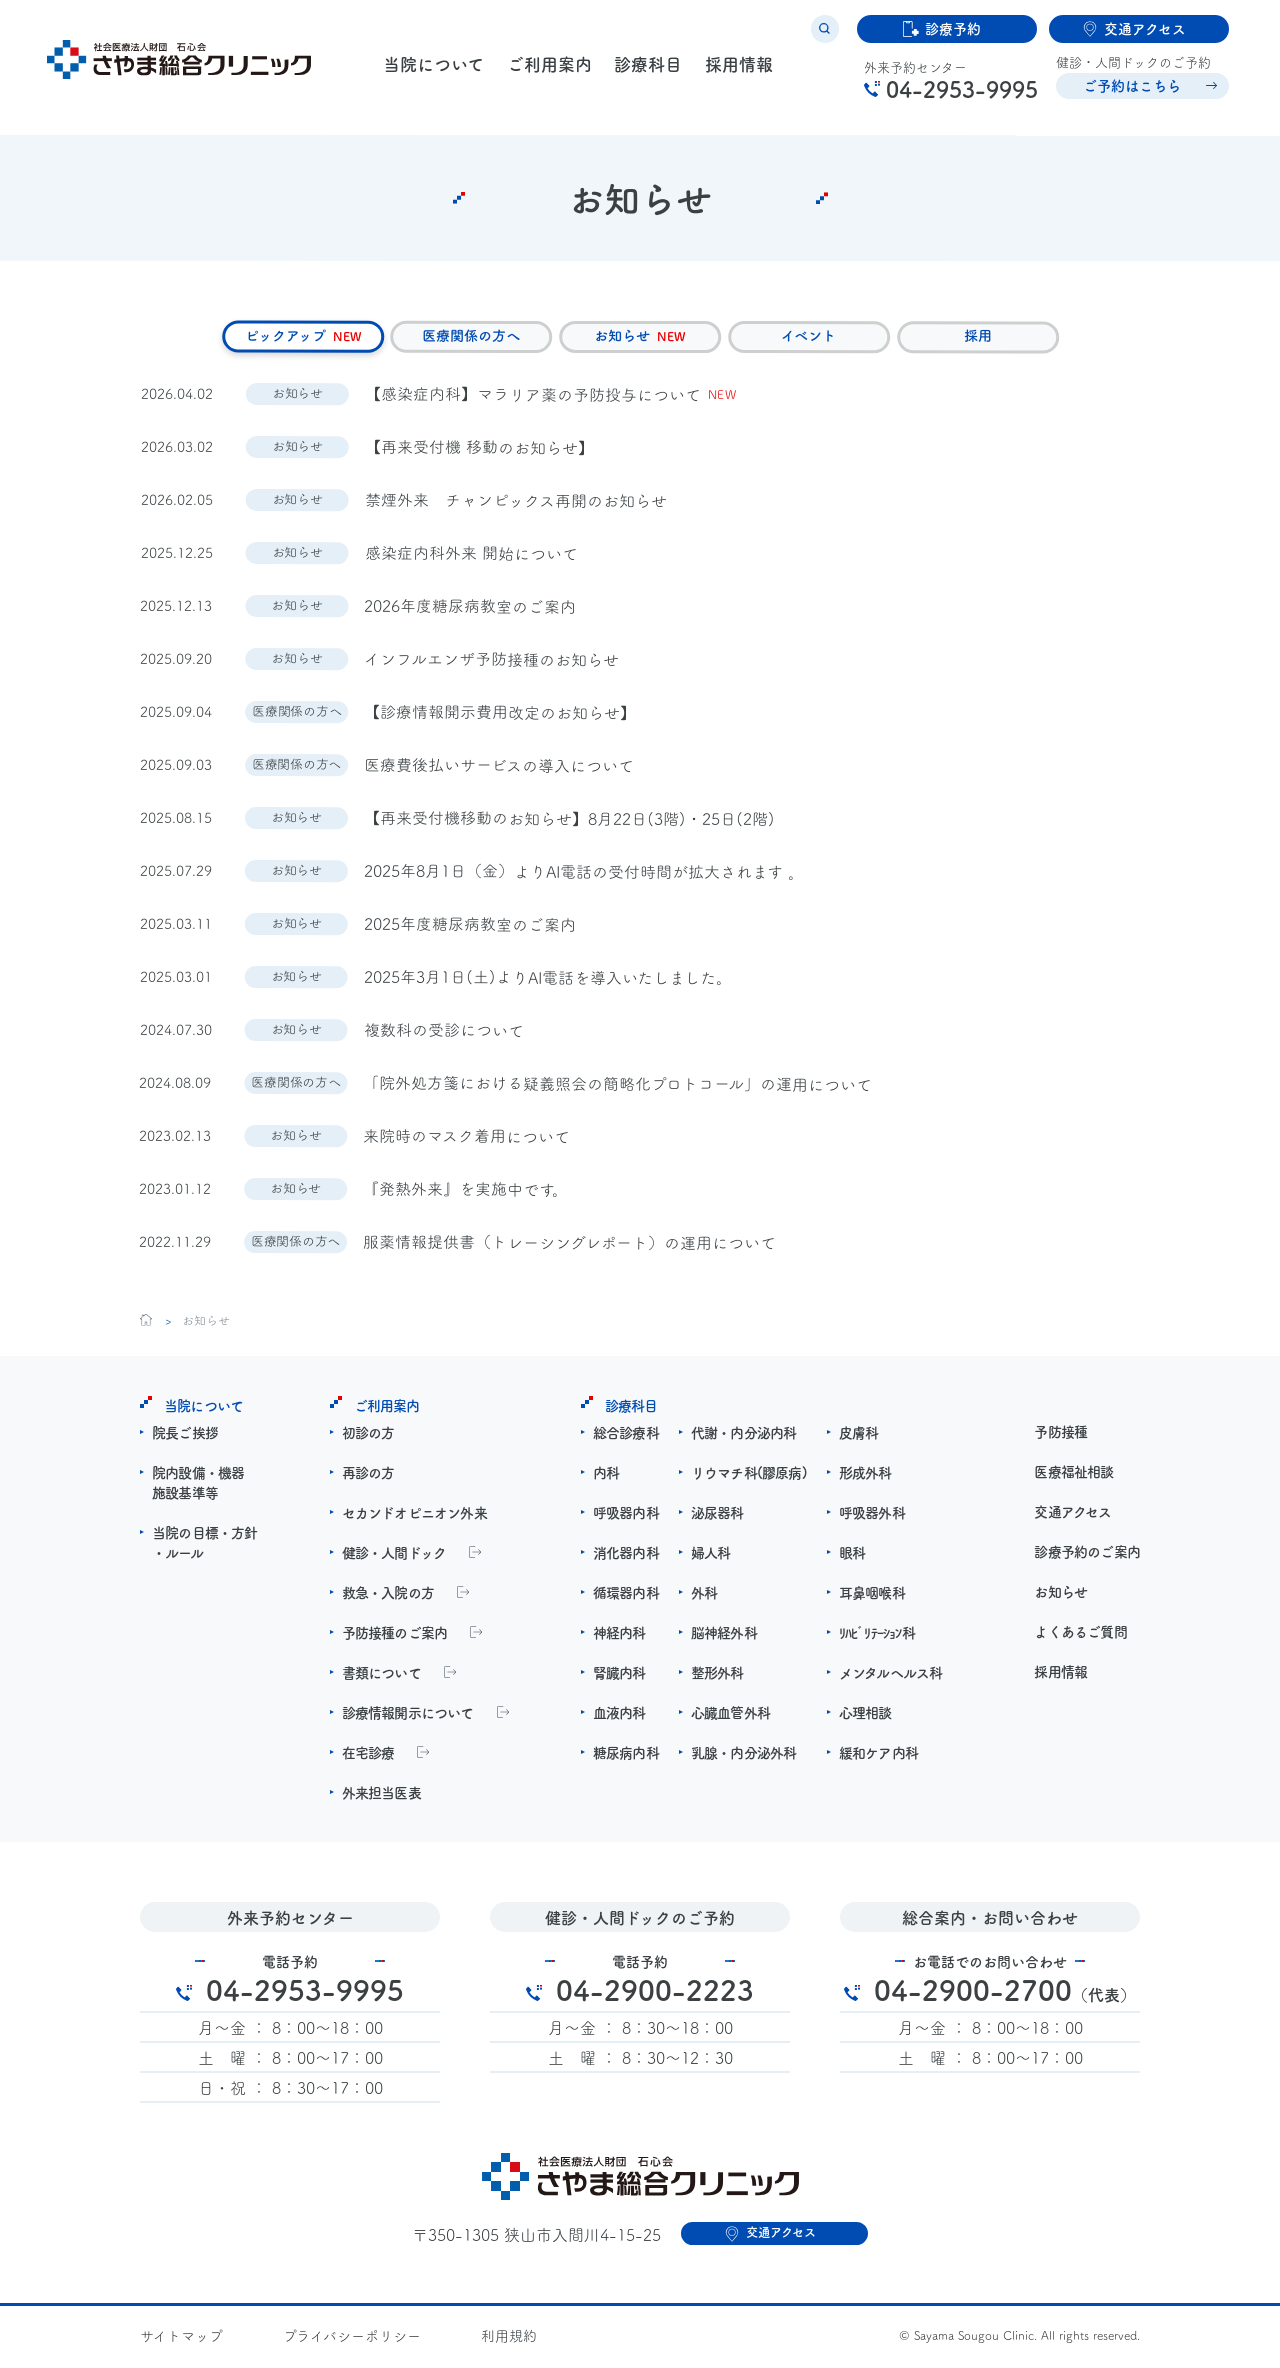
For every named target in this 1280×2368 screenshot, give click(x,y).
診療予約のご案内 (1087, 1555)
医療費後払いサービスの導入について (499, 768)
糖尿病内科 (626, 1756)
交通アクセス (1072, 1515)
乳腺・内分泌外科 (744, 1756)
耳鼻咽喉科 (872, 1596)
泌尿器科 (717, 1516)
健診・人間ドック (394, 1556)
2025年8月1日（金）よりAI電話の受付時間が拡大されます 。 (584, 875)
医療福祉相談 (1073, 1475)
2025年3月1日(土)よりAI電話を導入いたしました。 (548, 980)
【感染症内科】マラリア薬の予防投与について (533, 397)
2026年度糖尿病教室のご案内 (471, 609)
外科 (704, 1596)
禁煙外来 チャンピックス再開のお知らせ (516, 503)
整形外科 (717, 1676)
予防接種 (1060, 1435)
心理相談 (865, 1716)
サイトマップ (181, 2339)
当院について (432, 72)
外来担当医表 (381, 1796)
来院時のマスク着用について (467, 1139)
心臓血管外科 (730, 1716)
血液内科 (619, 1716)
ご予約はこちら (1126, 93)
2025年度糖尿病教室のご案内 (470, 927)
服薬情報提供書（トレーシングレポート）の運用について (569, 1246)
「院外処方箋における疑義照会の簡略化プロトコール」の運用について (618, 1087)
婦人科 (711, 1556)
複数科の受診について (444, 1033)
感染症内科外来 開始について (471, 556)
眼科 (852, 1556)
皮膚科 (859, 1436)
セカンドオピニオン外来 (414, 1516)
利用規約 (509, 2339)
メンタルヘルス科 (891, 1676)
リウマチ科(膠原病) (749, 1476)
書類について (381, 1676)
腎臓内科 (619, 1676)
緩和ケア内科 (878, 1756)
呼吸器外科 (872, 1516)
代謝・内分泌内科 (744, 1436)
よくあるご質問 (1080, 1635)
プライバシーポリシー (352, 2339)
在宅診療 (368, 1756)
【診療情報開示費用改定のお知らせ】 (501, 715)
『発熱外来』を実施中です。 (466, 1192)
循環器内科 (626, 1596)
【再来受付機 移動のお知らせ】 (479, 450)
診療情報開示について (408, 1716)
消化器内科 (626, 1556)
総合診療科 (626, 1436)
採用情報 (733, 72)
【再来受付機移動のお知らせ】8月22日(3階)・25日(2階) (569, 822)
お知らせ (1060, 1595)
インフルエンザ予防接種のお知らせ (492, 662)
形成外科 (865, 1476)
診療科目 (644, 72)
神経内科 (619, 1636)
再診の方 (368, 1476)
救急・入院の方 (388, 1596)
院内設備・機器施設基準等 (198, 1486)
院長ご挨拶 (185, 1436)
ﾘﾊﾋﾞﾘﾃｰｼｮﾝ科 (877, 1636)
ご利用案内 (546, 72)
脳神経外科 (724, 1636)
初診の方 (368, 1436)
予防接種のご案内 (395, 1636)
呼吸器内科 (626, 1516)
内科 (606, 1476)
